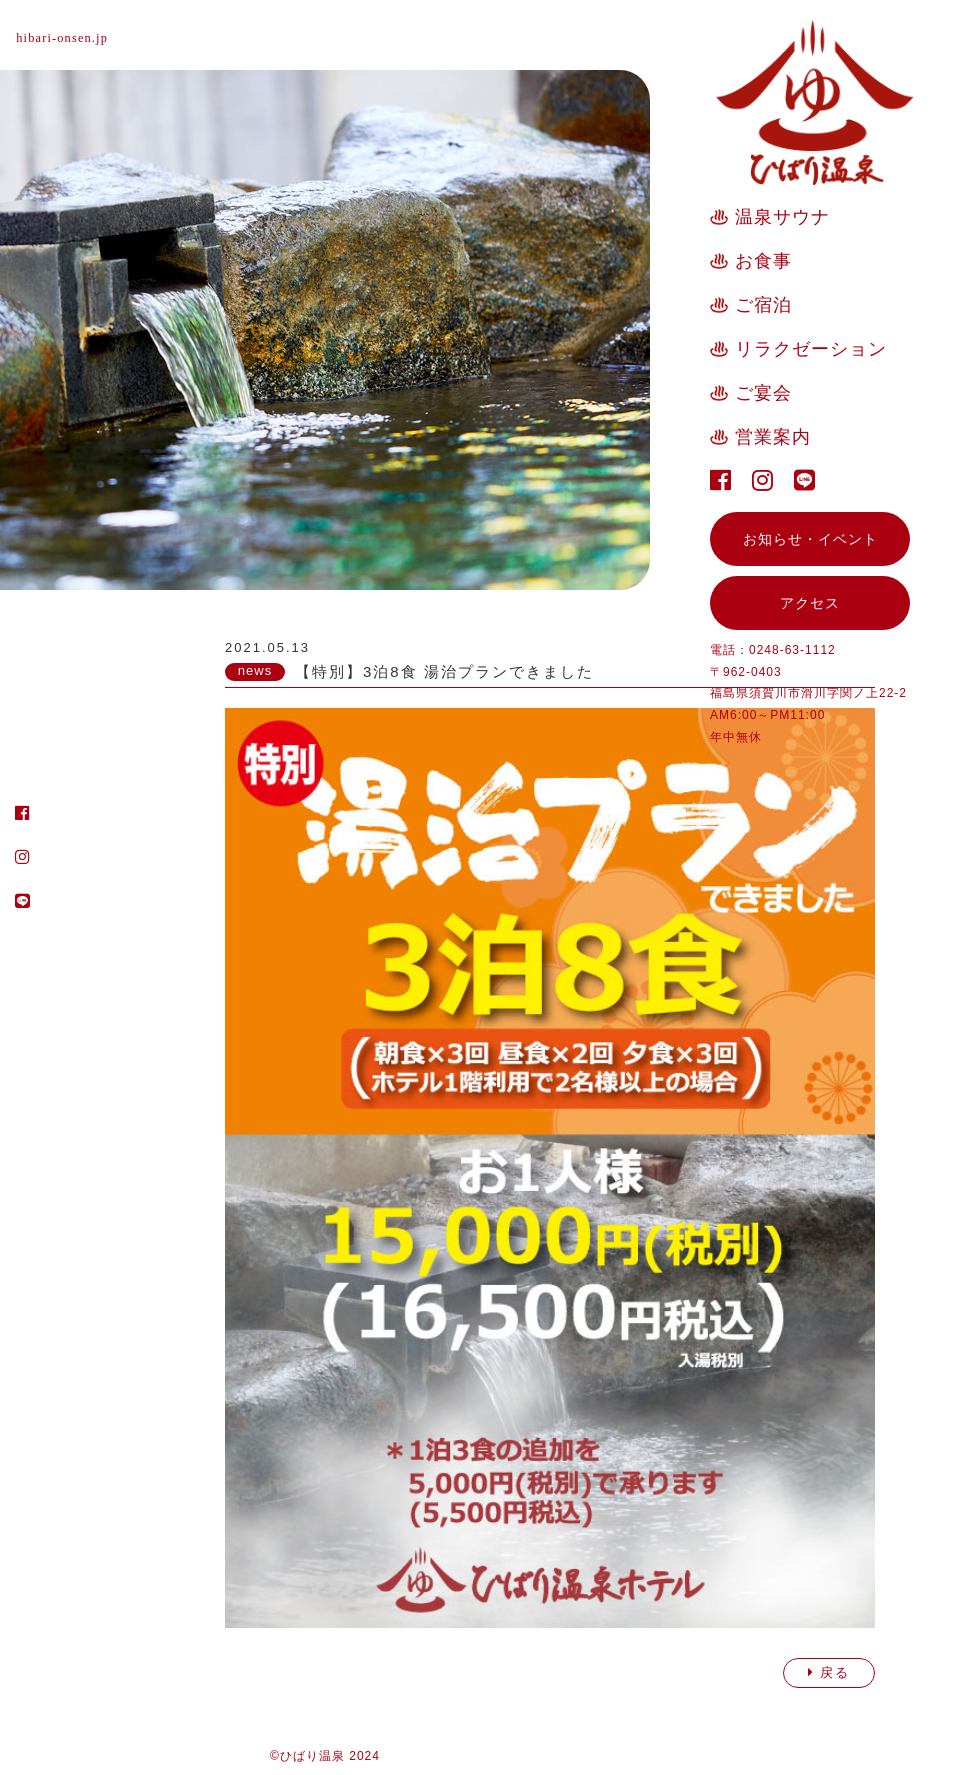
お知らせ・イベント (810, 539)
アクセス (810, 603)
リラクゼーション (811, 349)
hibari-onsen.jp (73, 37)
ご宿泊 (763, 305)
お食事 (763, 261)
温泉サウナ (782, 217)
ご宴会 (763, 393)
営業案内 (773, 437)
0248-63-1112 (792, 650)
